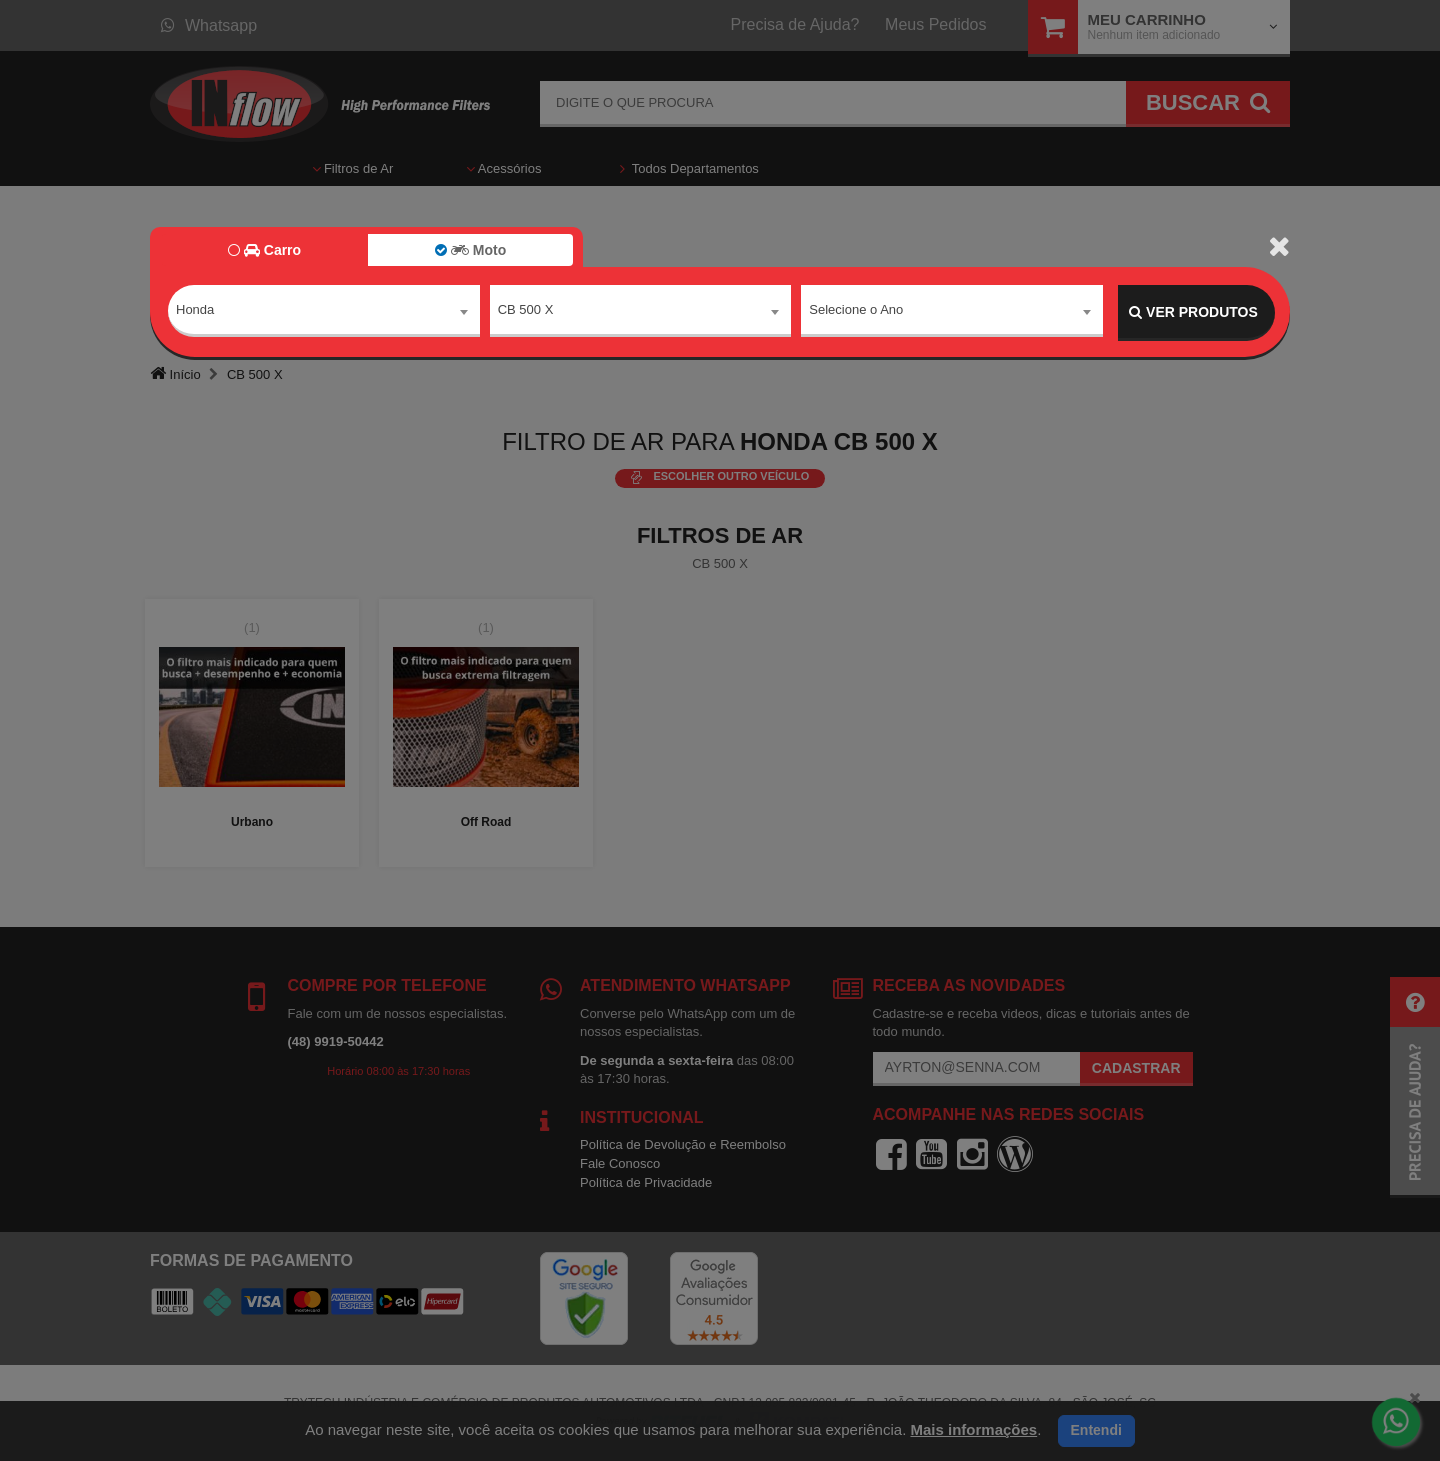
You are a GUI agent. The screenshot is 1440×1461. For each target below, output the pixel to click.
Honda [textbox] (195, 311)
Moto (470, 250)
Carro (264, 250)
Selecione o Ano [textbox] (856, 311)
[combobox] (324, 313)
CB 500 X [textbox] (526, 311)
